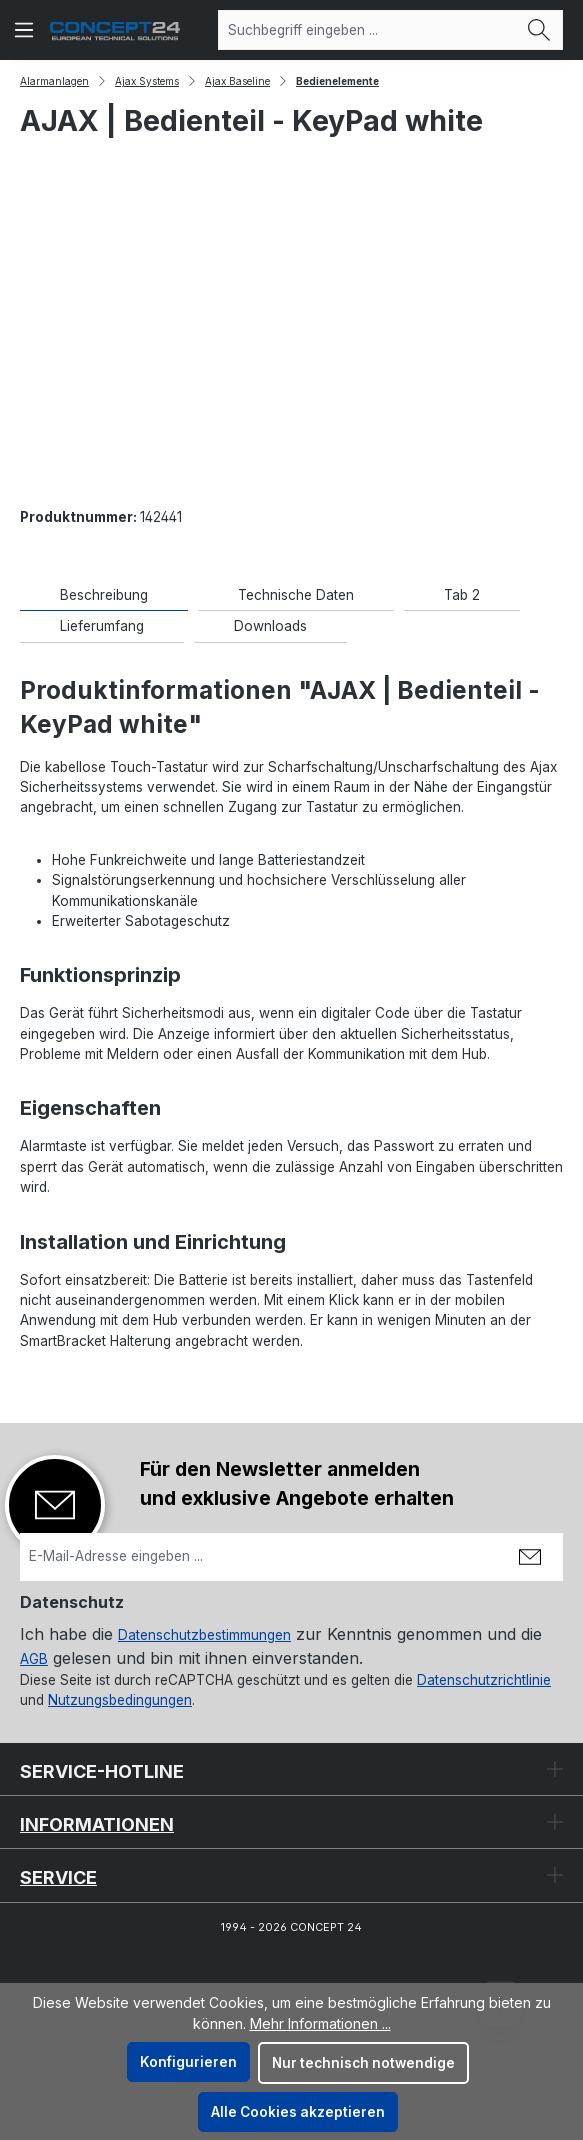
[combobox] (367, 30)
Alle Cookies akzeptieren (298, 2112)
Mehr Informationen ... (320, 2023)
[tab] (104, 595)
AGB (34, 1659)
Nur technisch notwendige (363, 2063)
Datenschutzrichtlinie (484, 1680)
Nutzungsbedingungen (120, 1700)
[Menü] (24, 30)
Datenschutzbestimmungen (204, 1635)
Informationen (97, 1824)
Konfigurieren (188, 2062)
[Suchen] (539, 30)
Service (58, 1877)
